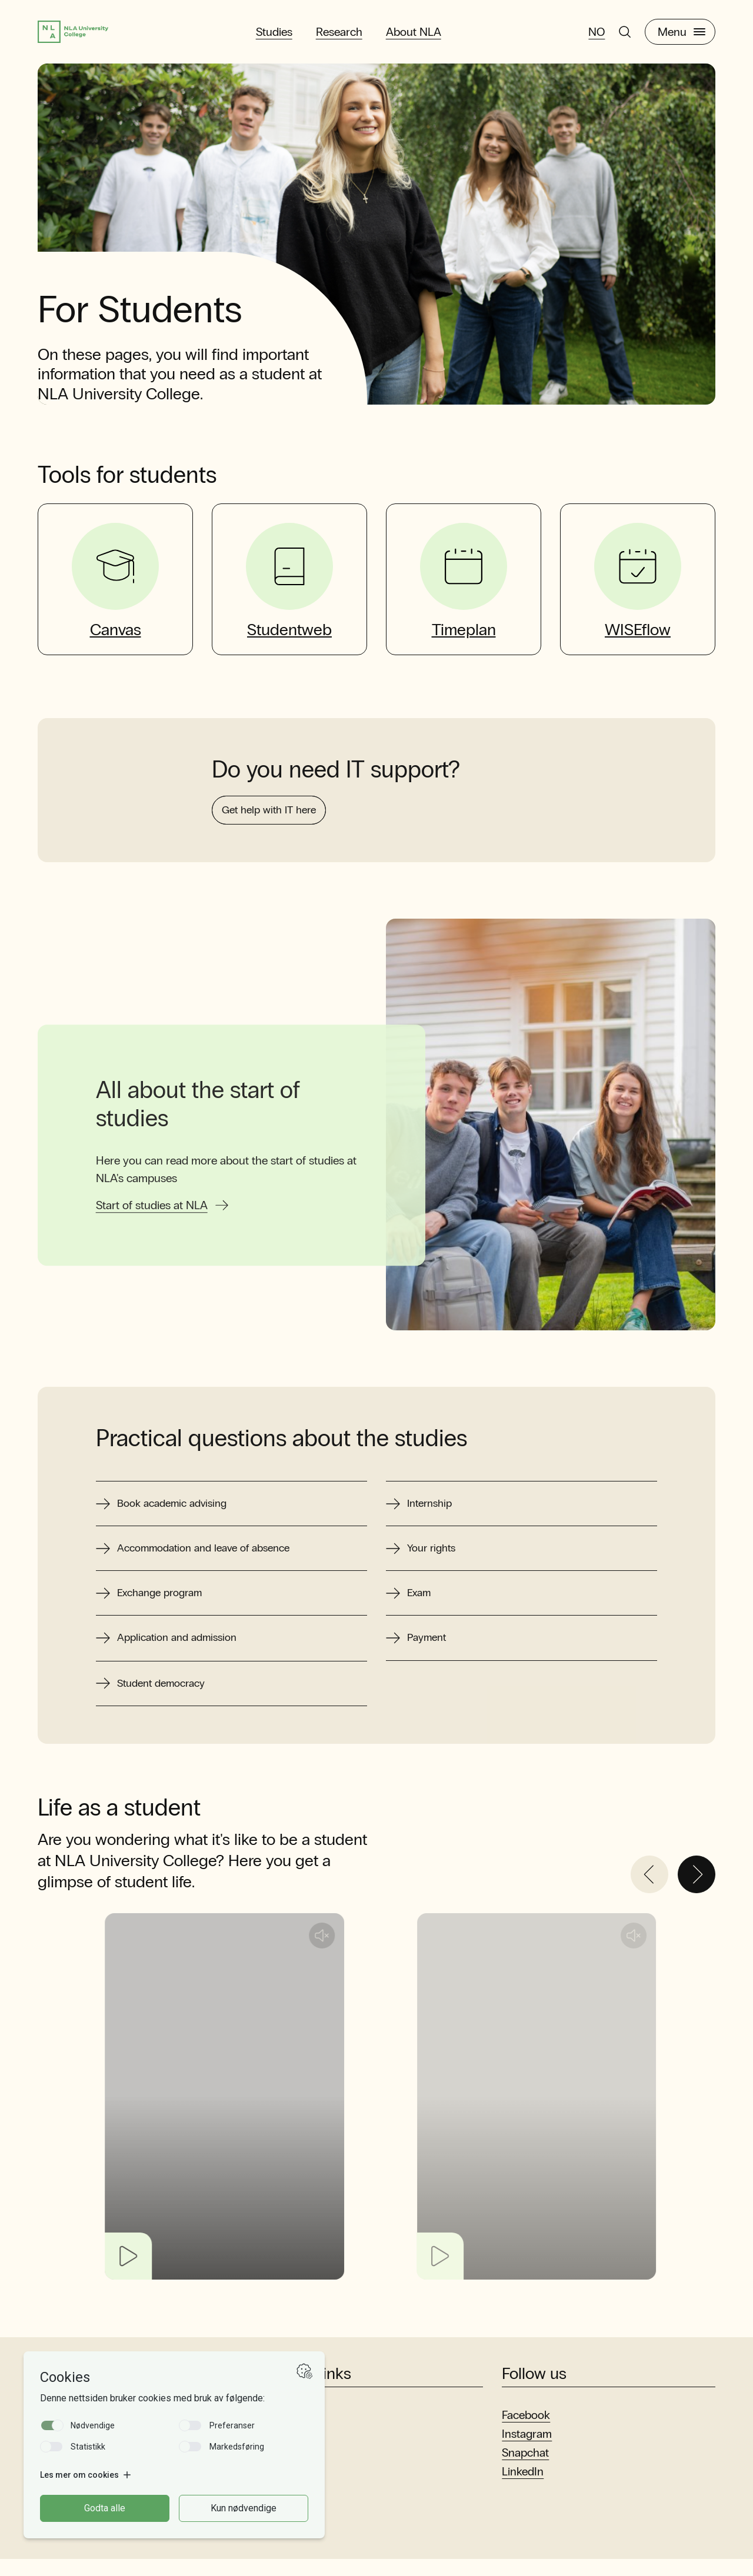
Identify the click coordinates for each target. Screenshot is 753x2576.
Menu (681, 34)
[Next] (696, 1891)
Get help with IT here (277, 861)
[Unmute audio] (374, 1953)
